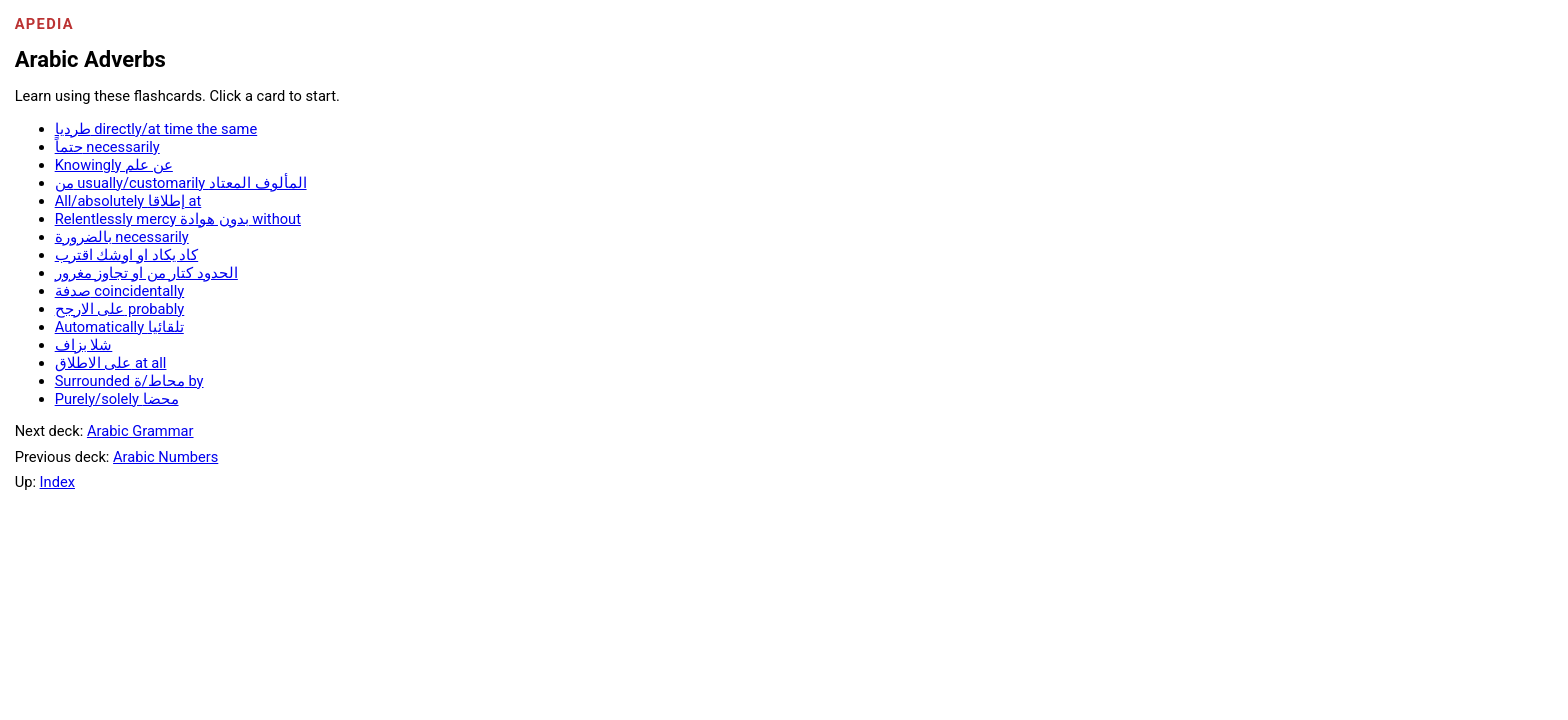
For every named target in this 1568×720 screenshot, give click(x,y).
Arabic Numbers (165, 457)
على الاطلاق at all (111, 363)
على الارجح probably (120, 309)
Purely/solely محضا (117, 399)
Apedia (44, 24)
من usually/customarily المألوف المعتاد (181, 183)
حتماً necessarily (107, 147)
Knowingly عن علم (114, 165)
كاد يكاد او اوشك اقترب (127, 255)
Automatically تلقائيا (119, 327)
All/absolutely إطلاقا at (128, 201)
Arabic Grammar (140, 431)
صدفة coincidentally (120, 291)
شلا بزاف (84, 345)
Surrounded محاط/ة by (129, 381)
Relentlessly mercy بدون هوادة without (178, 219)
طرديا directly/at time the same (156, 129)
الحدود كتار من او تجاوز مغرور (146, 273)
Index (57, 482)
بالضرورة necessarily (122, 237)
